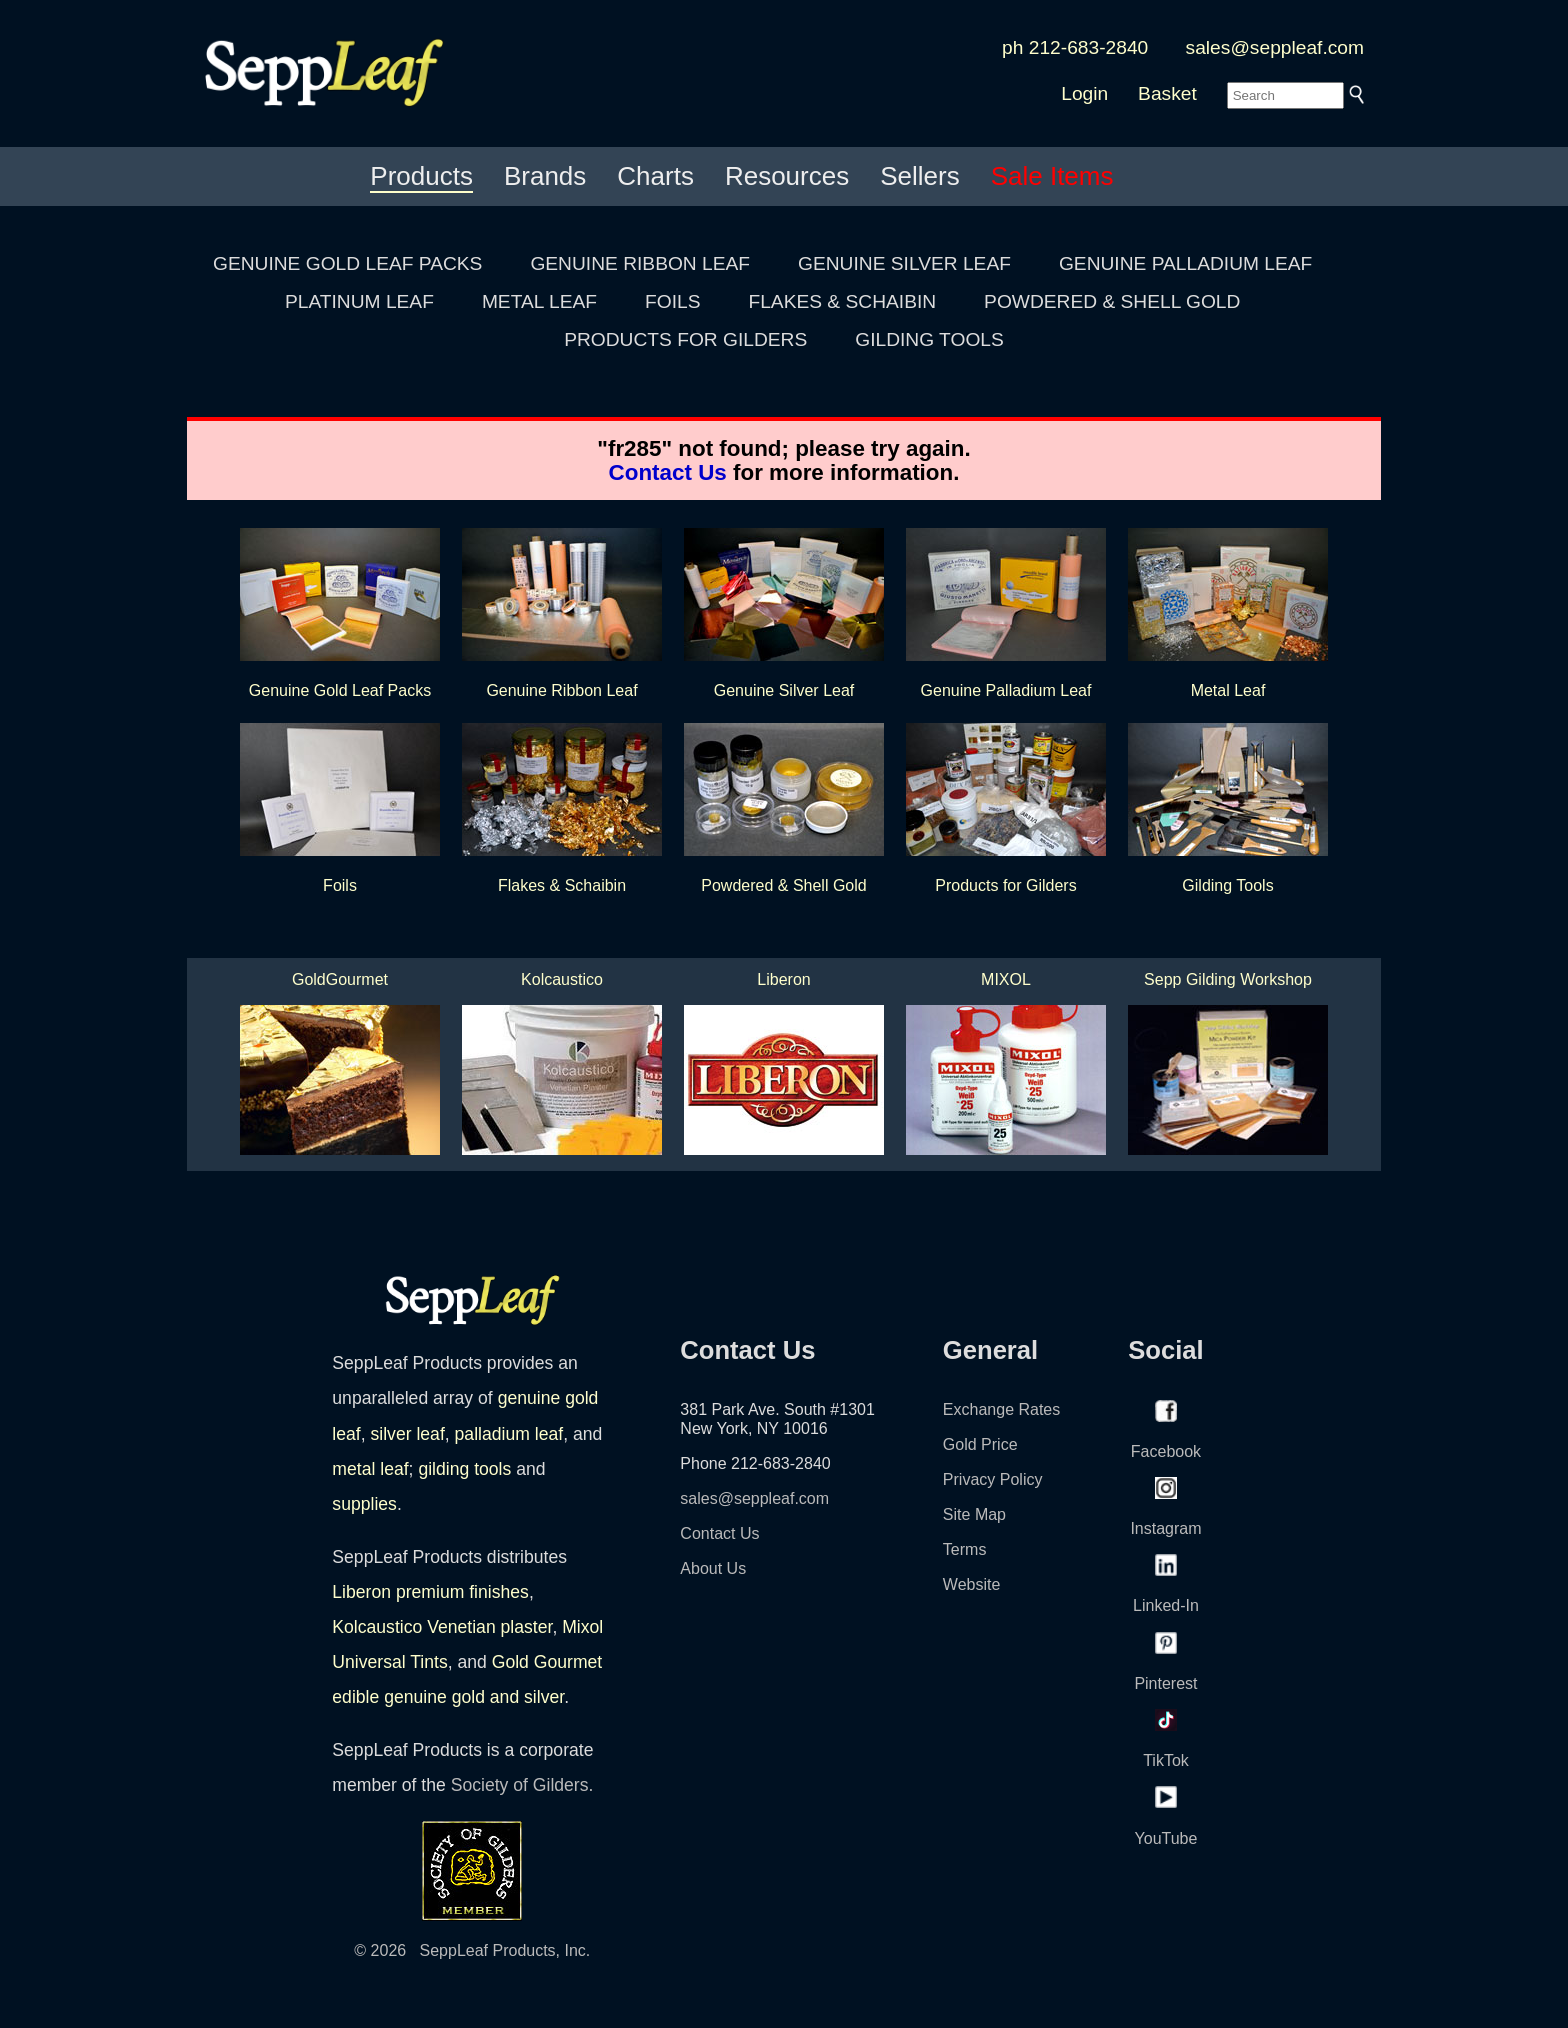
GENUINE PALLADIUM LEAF (1185, 263)
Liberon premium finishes (430, 1592)
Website (972, 1584)
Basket (1167, 93)
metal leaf (370, 1469)
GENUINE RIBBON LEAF (640, 263)
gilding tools (464, 1469)
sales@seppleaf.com (1275, 47)
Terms (965, 1549)
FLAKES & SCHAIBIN (842, 301)
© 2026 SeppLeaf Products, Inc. (472, 1950)
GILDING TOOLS (929, 339)
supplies (364, 1504)
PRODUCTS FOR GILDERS (685, 339)
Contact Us (668, 472)
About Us (713, 1568)
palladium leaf (509, 1434)
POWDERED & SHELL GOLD (1112, 301)
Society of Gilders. (522, 1785)
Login (1084, 93)
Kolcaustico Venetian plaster (442, 1627)
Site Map (974, 1514)
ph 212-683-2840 (1075, 47)
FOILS (672, 301)
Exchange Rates (1001, 1409)
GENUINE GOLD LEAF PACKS (347, 263)
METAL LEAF (539, 301)
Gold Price (980, 1444)
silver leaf (407, 1434)
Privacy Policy (993, 1479)
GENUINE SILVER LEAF (904, 263)
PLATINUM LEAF (359, 301)
